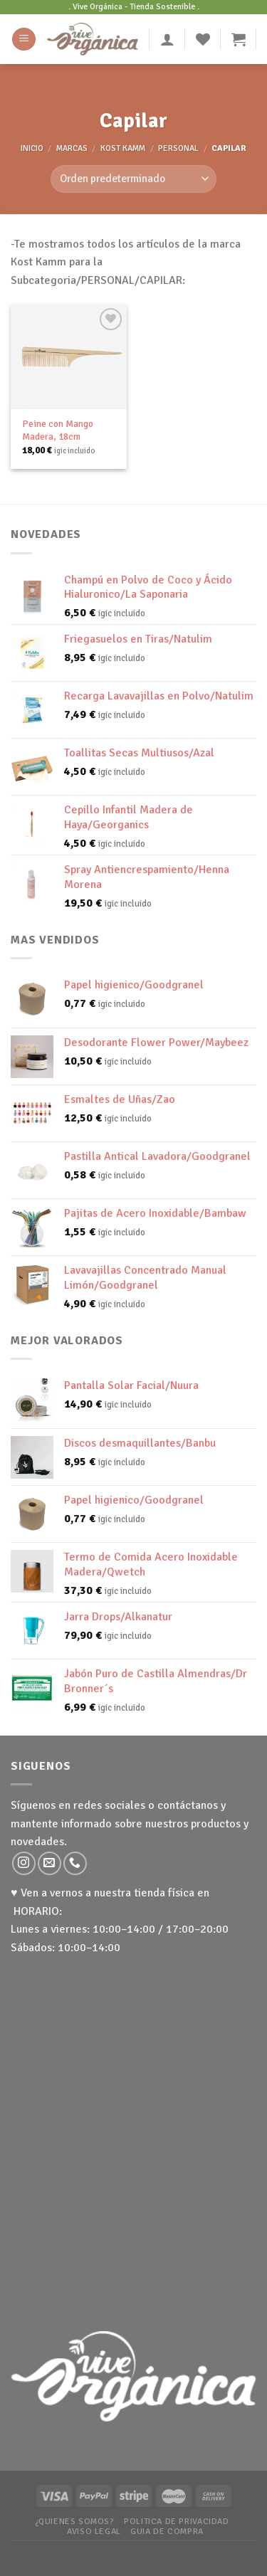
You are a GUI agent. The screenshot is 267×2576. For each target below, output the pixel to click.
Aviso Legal (94, 2531)
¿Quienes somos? (75, 2521)
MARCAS (72, 148)
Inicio (32, 148)
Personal (178, 148)
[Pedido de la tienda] (133, 179)
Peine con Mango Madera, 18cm (57, 430)
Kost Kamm (122, 148)
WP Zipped (153, 2550)
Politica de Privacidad (176, 2521)
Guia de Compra (167, 2531)
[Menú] (24, 39)
